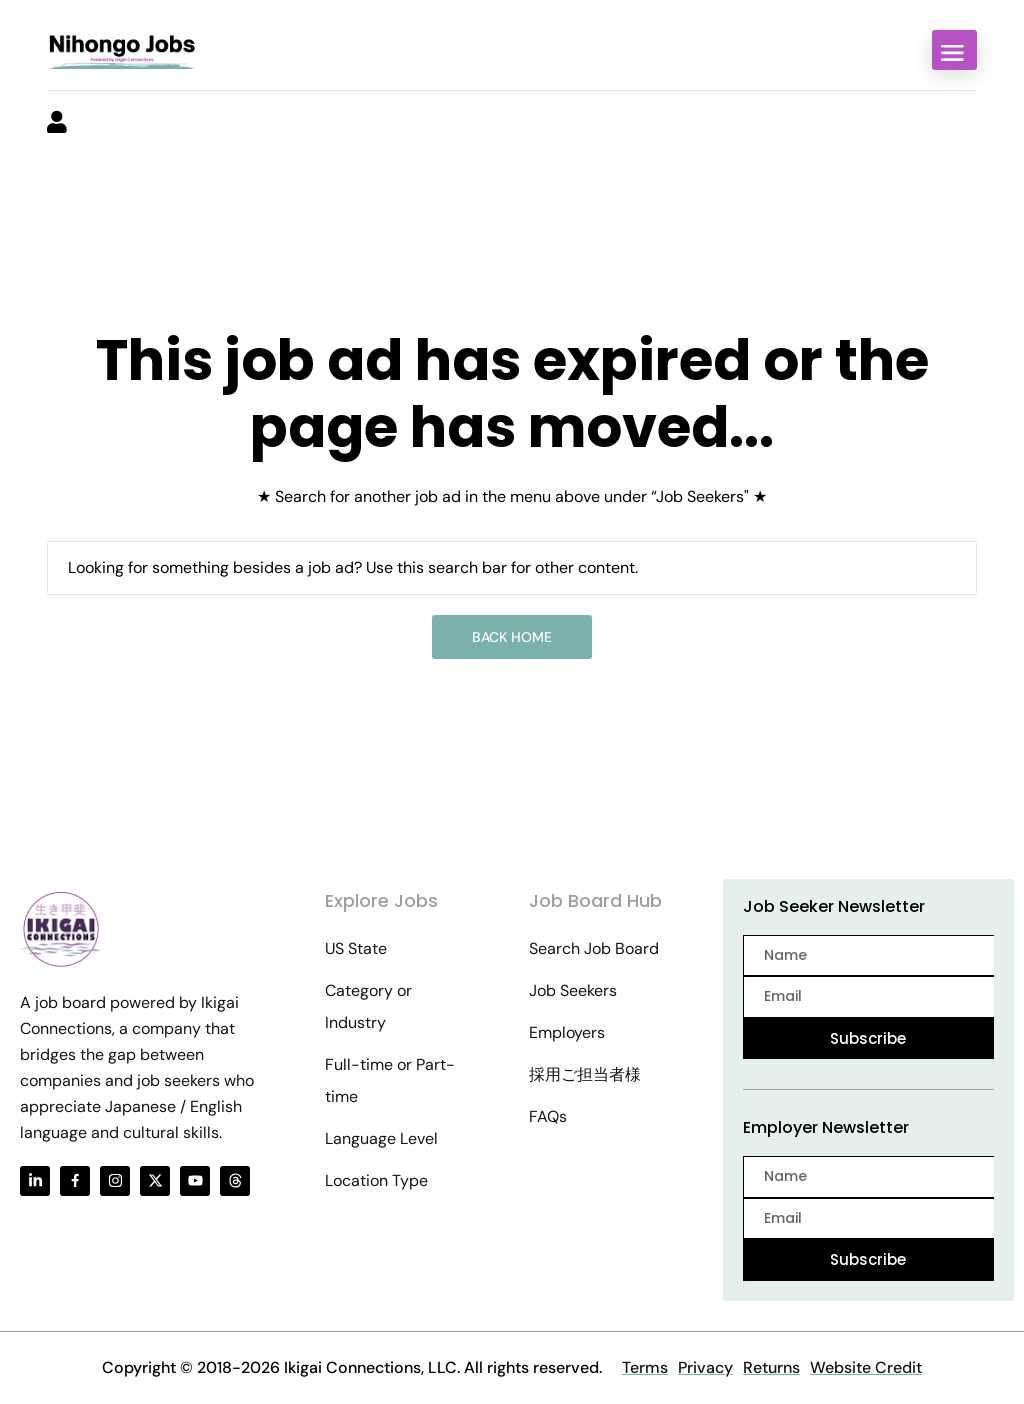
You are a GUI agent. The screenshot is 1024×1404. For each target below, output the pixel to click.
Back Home (512, 637)
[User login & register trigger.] (57, 124)
